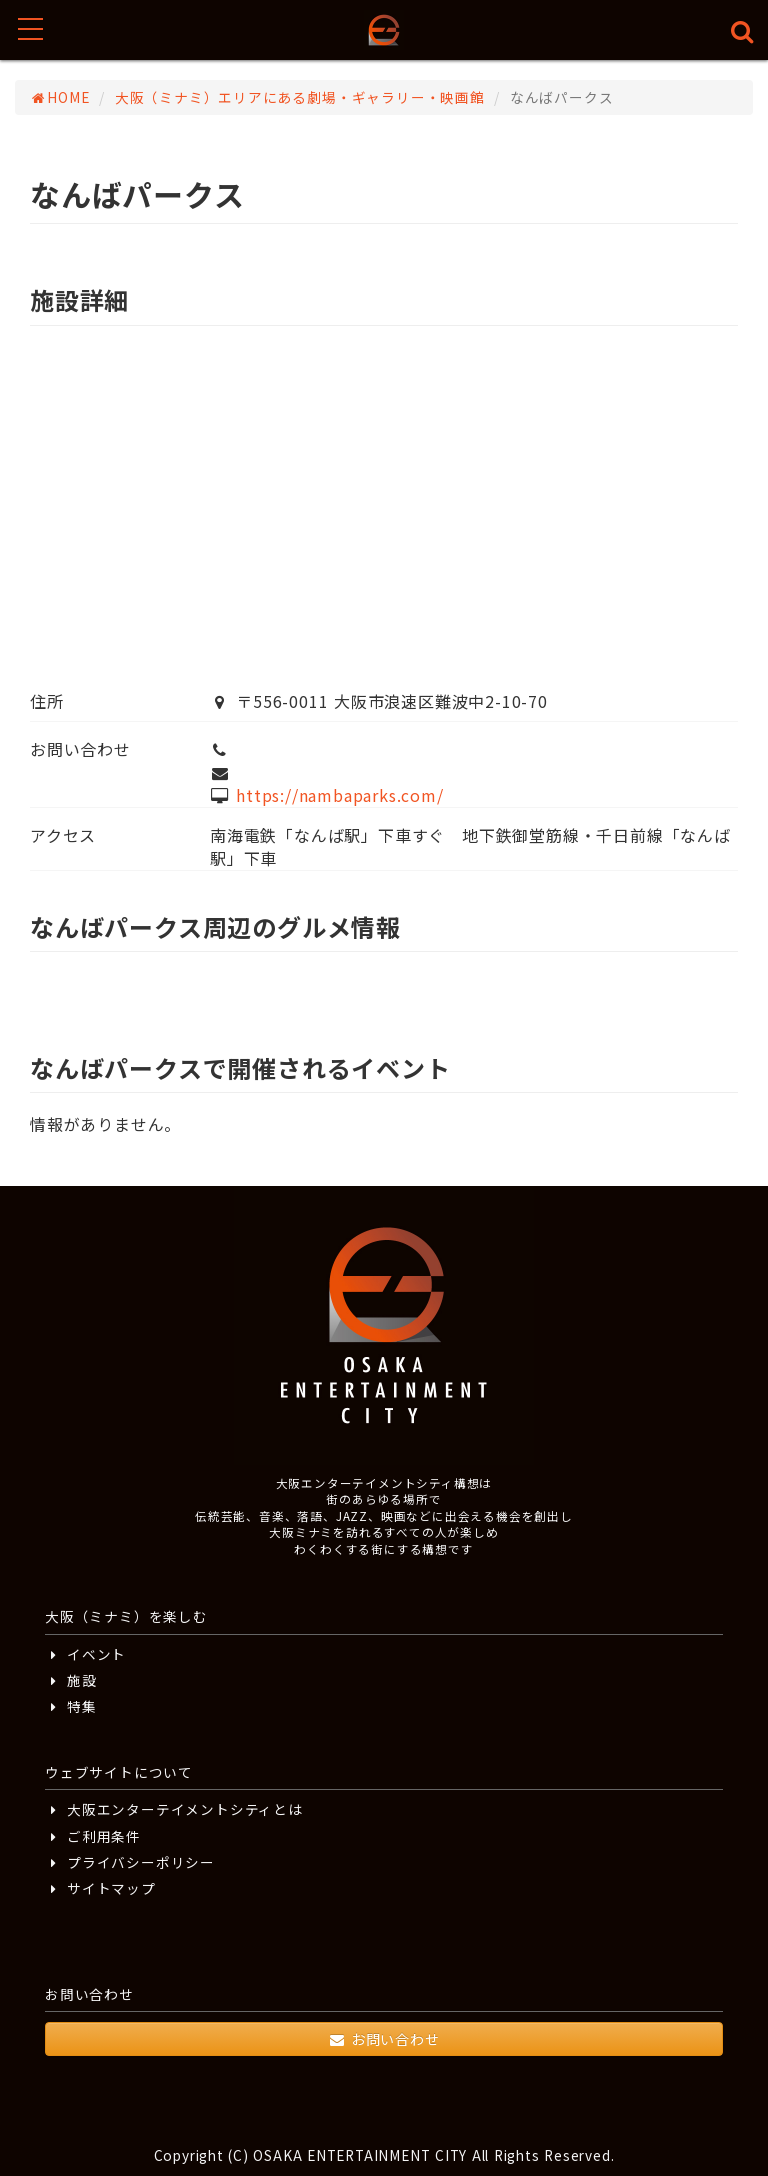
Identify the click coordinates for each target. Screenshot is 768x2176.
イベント (85, 1654)
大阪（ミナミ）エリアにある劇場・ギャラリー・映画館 (300, 97)
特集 (71, 1706)
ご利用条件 (93, 1836)
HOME (60, 97)
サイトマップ (100, 1888)
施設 (71, 1680)
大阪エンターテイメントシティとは (174, 1809)
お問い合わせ (383, 2039)
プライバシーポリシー (130, 1862)
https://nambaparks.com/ (339, 795)
